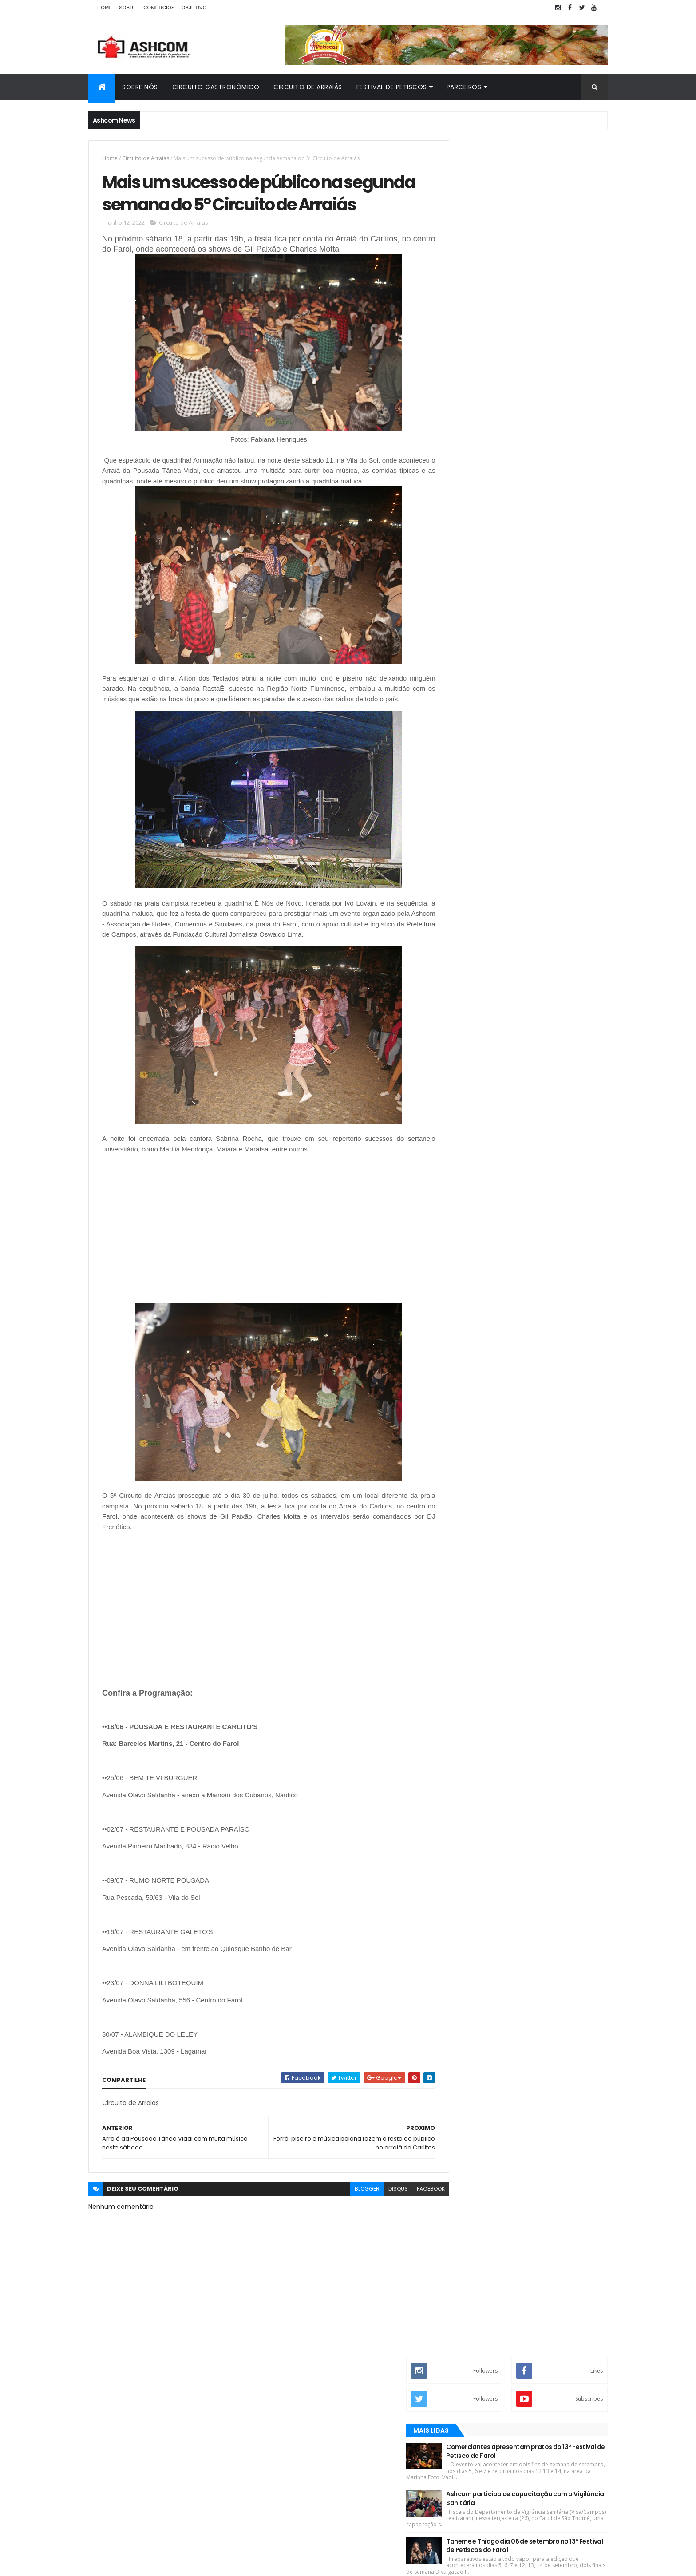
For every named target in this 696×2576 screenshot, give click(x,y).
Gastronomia (471, 600)
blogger (347, 2225)
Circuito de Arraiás (307, 87)
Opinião (568, 421)
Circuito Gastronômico (216, 87)
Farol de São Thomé (479, 554)
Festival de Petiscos (391, 87)
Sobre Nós (140, 87)
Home (104, 7)
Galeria (463, 585)
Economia (466, 525)
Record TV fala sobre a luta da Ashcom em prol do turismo (545, 375)
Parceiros (464, 87)
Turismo (464, 614)
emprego (465, 629)
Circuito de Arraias (145, 158)
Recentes (487, 421)
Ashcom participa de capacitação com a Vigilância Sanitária (546, 280)
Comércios (159, 7)
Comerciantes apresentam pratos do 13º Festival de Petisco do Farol (544, 233)
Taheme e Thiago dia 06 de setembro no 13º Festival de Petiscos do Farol (543, 328)
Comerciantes (472, 510)
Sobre (128, 7)
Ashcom (464, 464)
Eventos (464, 539)
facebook (411, 2225)
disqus (378, 2225)
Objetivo (194, 7)
